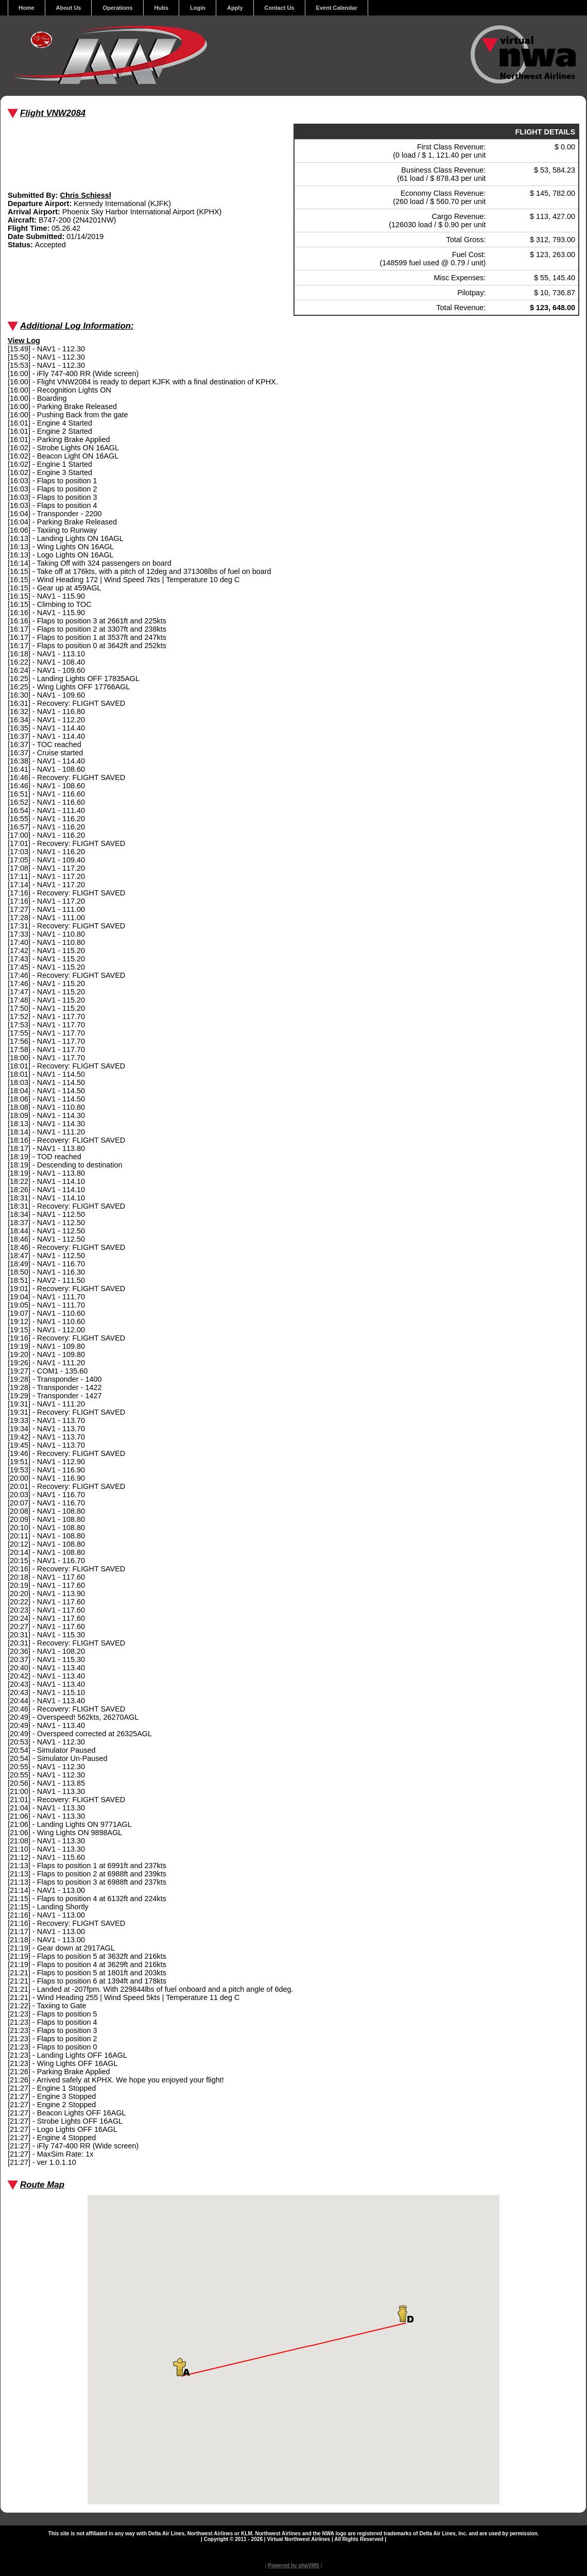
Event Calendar (336, 8)
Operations (117, 8)
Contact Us (280, 8)
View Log (24, 340)
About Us (68, 8)
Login (197, 8)
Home (26, 8)
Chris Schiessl (85, 195)
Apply (235, 8)
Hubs (161, 8)
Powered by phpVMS (293, 2565)
